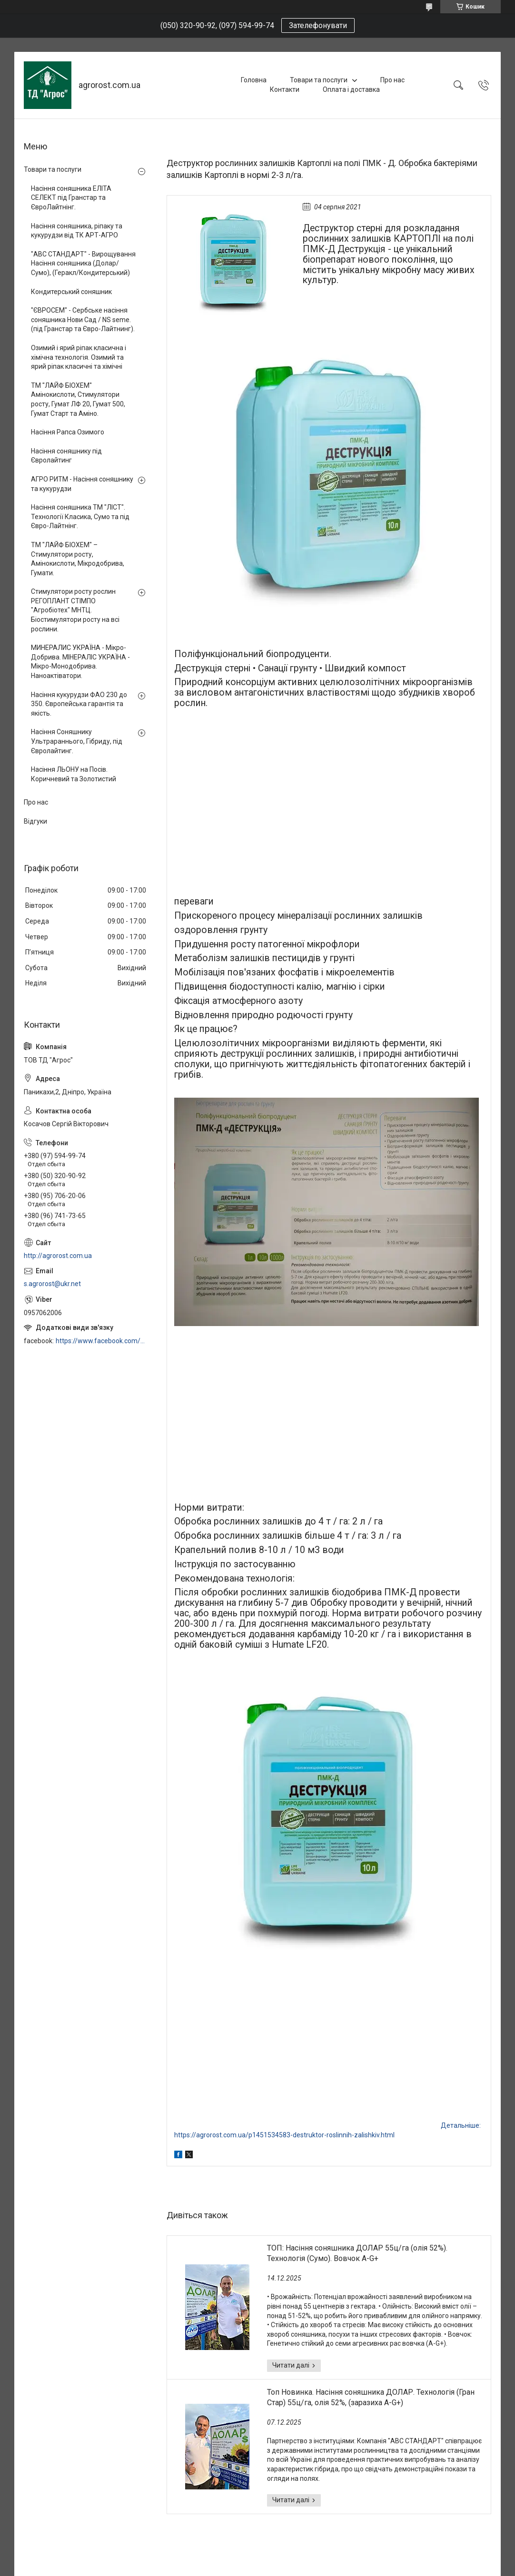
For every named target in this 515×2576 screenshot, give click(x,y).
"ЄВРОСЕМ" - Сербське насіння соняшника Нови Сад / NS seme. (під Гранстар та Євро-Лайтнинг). (83, 319)
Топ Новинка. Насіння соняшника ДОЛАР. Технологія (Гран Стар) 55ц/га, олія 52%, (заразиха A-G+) (371, 2397)
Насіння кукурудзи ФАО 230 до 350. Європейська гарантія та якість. (79, 704)
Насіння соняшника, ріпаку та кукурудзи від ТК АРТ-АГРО (76, 230)
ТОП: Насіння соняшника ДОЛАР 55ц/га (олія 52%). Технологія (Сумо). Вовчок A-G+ (357, 2253)
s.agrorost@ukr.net (52, 1284)
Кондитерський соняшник (71, 291)
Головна (254, 80)
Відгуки (35, 821)
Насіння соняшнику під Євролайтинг (66, 455)
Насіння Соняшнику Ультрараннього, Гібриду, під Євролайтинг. (76, 741)
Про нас (392, 80)
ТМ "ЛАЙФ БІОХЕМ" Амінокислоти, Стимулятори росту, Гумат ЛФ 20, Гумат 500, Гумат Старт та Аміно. (78, 399)
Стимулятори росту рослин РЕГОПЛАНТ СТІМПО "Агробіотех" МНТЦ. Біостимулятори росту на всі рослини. (75, 610)
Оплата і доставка (351, 89)
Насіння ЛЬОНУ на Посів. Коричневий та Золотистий (73, 774)
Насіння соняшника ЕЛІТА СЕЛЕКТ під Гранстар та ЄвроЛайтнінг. (71, 198)
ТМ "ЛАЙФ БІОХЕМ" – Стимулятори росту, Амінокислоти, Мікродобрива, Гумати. (77, 559)
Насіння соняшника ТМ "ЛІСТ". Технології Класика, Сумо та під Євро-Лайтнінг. (80, 516)
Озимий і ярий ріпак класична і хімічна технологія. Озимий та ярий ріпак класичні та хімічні (78, 357)
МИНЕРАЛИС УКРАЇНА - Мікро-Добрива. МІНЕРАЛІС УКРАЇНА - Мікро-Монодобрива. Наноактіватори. (80, 661)
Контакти (284, 89)
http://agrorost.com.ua (58, 1255)
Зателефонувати (318, 25)
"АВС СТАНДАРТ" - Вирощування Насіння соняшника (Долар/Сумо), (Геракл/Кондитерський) (83, 263)
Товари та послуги (318, 80)
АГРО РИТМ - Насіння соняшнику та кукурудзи (82, 483)
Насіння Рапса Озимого (67, 432)
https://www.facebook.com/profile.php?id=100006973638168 (102, 1341)
